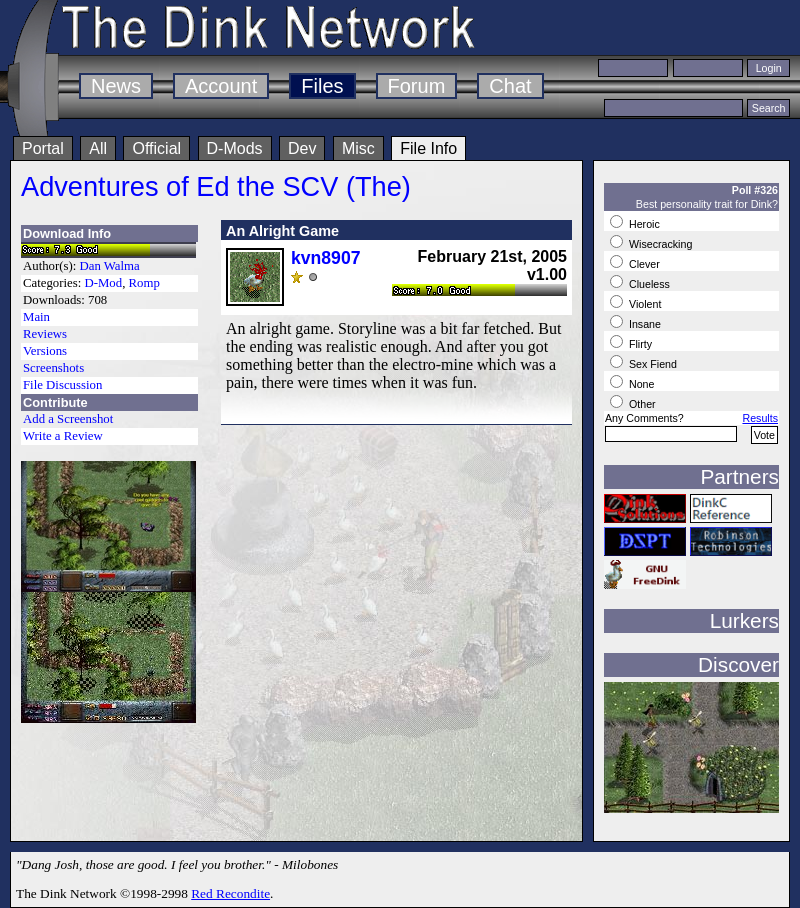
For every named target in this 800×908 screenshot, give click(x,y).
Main (36, 317)
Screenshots (53, 368)
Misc (358, 148)
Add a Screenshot (68, 419)
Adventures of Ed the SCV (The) (216, 186)
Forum (417, 86)
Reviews (45, 334)
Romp (144, 283)
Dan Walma (110, 266)
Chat (510, 86)
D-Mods (235, 148)
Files (322, 86)
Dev (302, 148)
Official (156, 148)
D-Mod (103, 283)
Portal (43, 148)
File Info (428, 148)
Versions (45, 351)
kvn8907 (325, 258)
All (98, 148)
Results (760, 418)
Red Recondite (230, 893)
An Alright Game (282, 231)
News (116, 86)
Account (221, 86)
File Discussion (62, 385)
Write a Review (63, 436)
